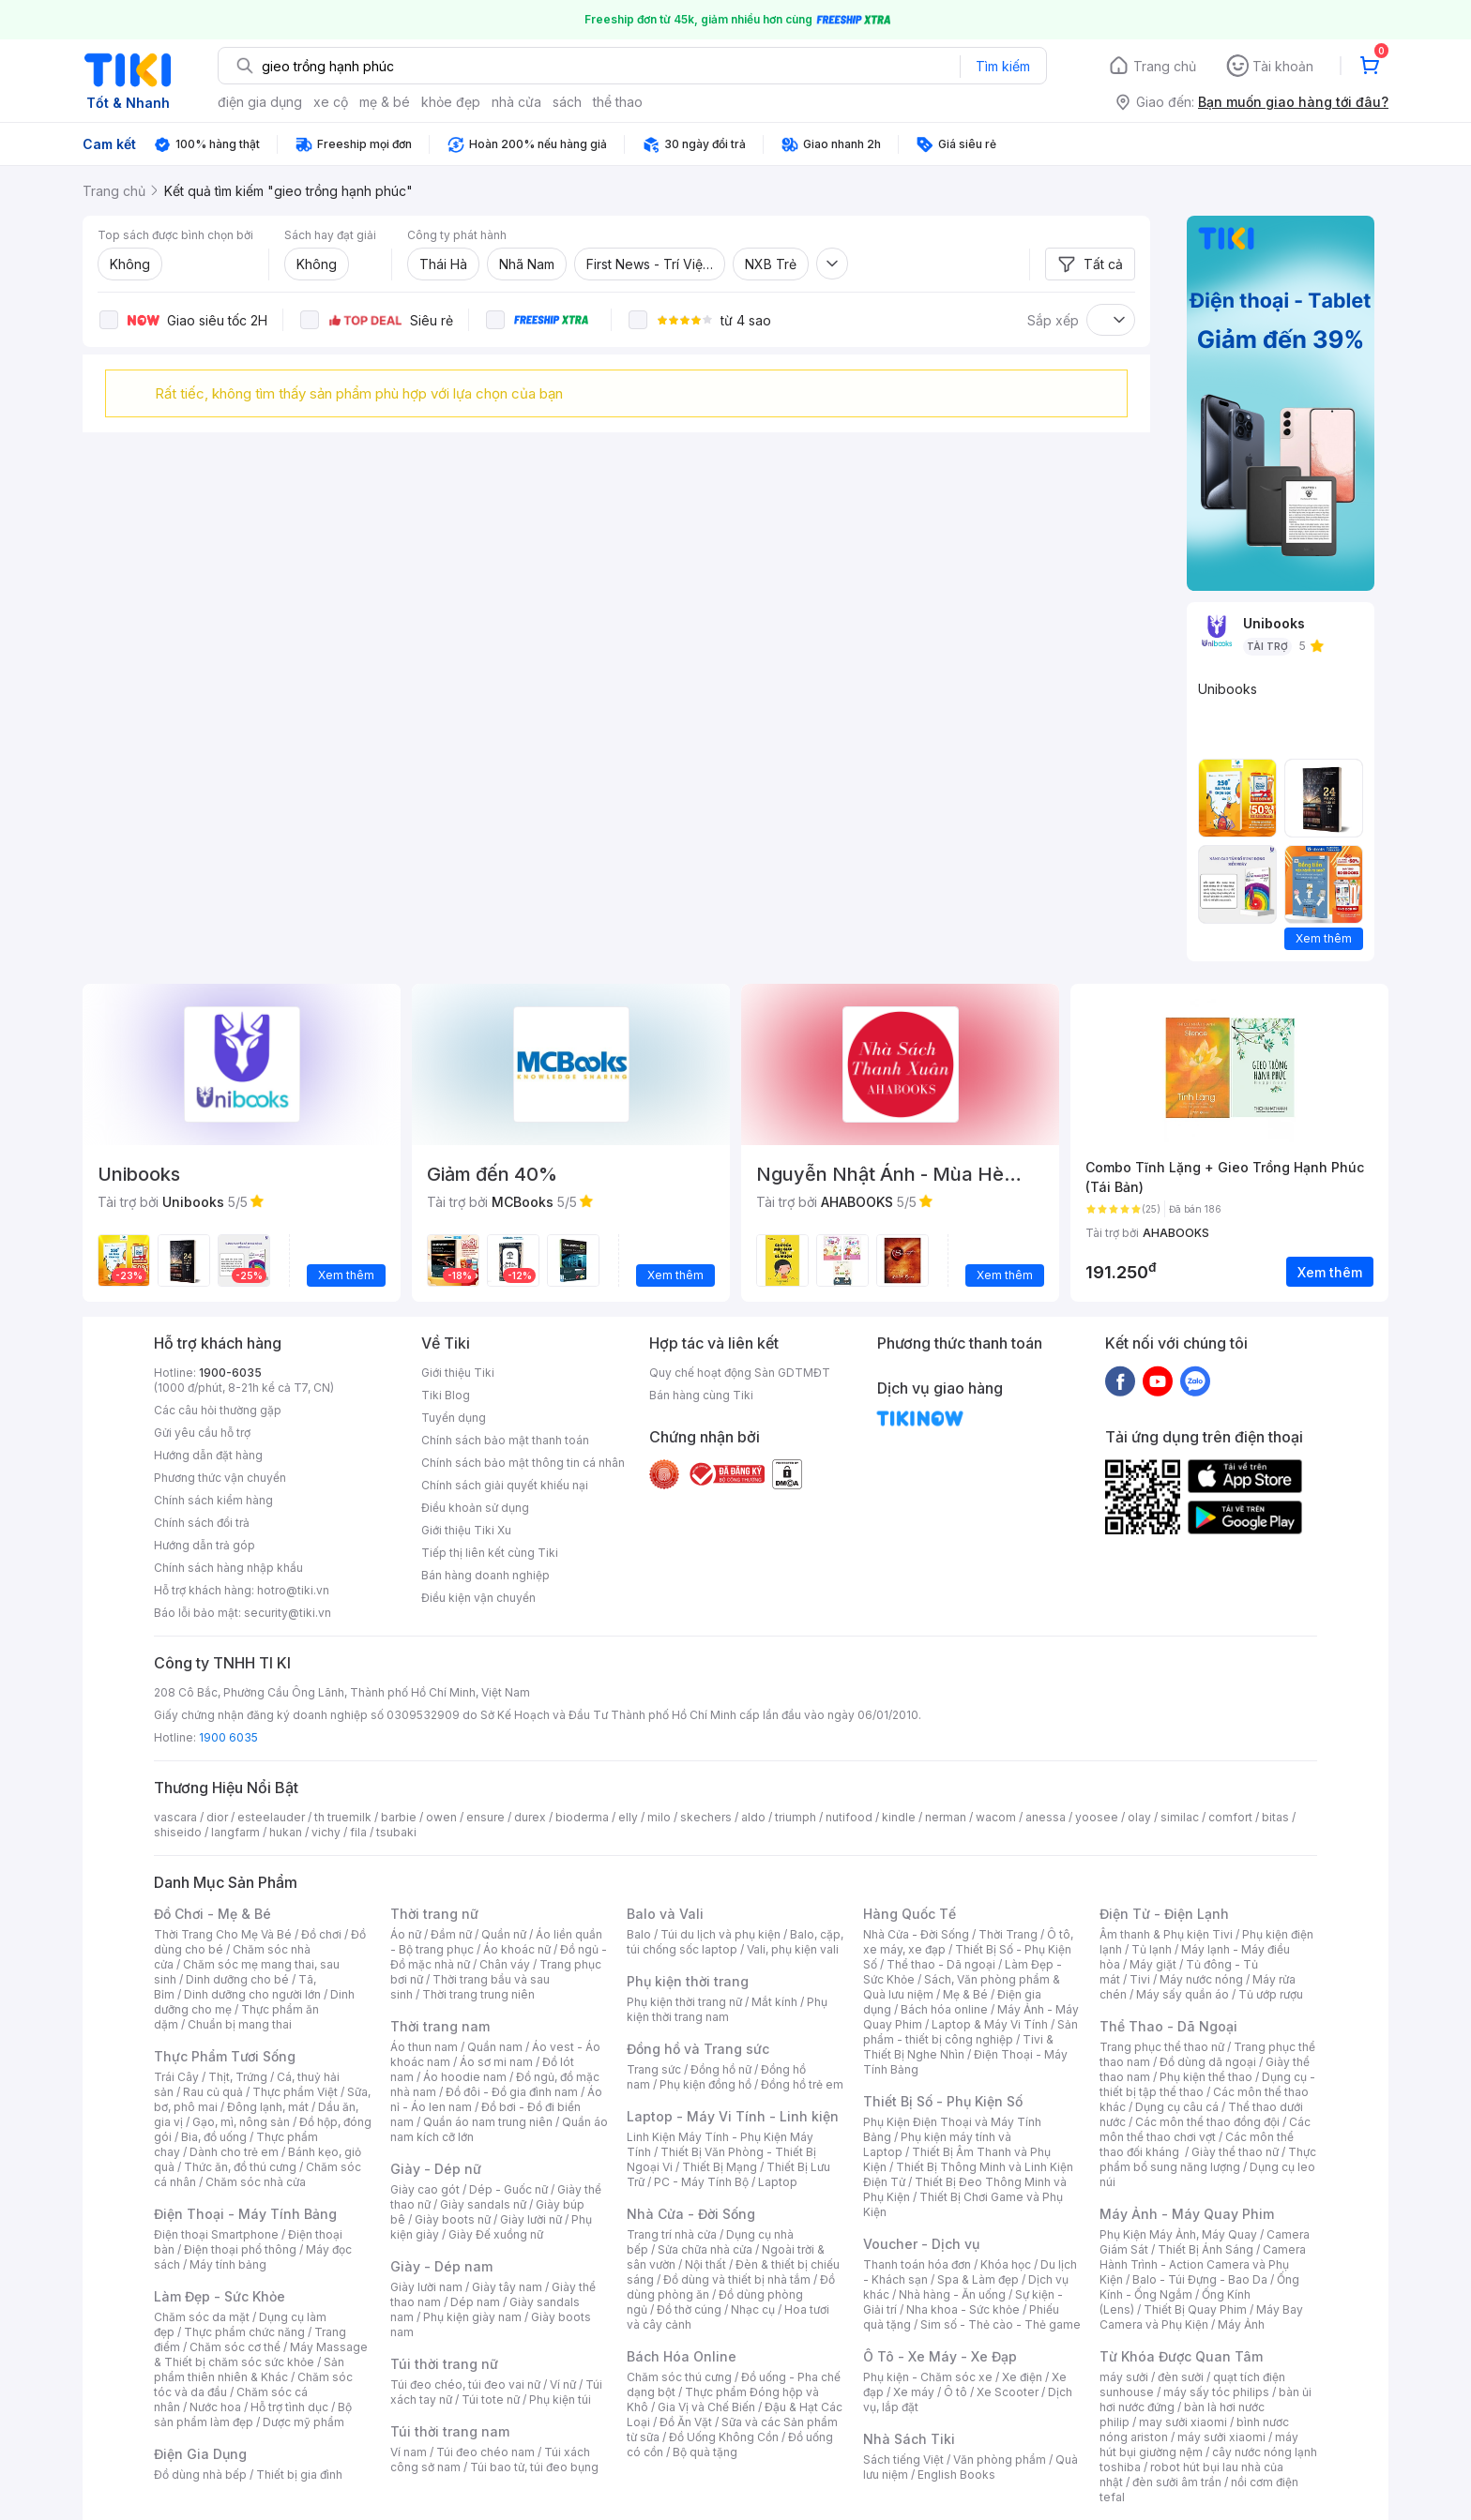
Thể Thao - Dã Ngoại (1168, 2026)
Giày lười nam (426, 2287)
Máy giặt (1153, 1964)
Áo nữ (405, 1934)
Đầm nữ (451, 1934)
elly (628, 1817)
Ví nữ (563, 2384)
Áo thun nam (424, 2047)
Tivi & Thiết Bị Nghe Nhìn (958, 2046)
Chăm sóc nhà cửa (255, 2182)
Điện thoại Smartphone (216, 2234)
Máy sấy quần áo (1182, 1994)
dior (217, 1817)
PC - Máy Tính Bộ (701, 2182)
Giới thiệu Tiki (457, 1373)
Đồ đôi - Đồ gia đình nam (512, 2092)
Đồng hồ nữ (720, 2069)
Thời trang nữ (434, 1914)
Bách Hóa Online (681, 2356)
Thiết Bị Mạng (719, 2167)
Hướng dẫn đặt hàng (208, 1455)
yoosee (1096, 1817)
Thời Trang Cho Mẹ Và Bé (223, 1934)
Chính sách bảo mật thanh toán (505, 1440)
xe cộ (330, 102)
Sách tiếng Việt (903, 2459)
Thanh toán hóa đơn (917, 2264)
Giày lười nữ (531, 2219)
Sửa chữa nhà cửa (705, 2249)
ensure (485, 1817)
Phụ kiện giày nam (472, 2317)
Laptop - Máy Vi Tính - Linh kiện (733, 2116)
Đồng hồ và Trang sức (698, 2049)
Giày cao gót (425, 2189)
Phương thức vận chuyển (220, 1478)
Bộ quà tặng (705, 2452)
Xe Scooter (1008, 2392)
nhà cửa (516, 102)
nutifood (849, 1817)
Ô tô (955, 2392)
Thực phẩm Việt (295, 2092)
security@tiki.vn (287, 1613)
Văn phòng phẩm (999, 2459)
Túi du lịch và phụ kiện (720, 1934)
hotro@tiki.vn (293, 1590)
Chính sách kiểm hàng (213, 1500)
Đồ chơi (321, 1934)
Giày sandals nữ (483, 2204)
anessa (1045, 1817)
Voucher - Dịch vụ (921, 2244)
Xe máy (913, 2392)
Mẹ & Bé (965, 1994)
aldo (753, 1817)
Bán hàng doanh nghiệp (485, 1575)
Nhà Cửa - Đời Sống (691, 2214)
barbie (399, 1817)
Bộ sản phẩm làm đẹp (253, 2414)
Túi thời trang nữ (444, 2364)
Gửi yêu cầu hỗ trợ (202, 1433)
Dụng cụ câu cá (1177, 2107)
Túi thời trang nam (449, 2431)
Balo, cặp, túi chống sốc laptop (735, 1941)
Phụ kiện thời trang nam (727, 2009)
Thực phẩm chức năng (244, 2332)
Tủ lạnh (1151, 1949)
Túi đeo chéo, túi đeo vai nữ (465, 2384)
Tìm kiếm (1003, 66)
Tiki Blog (445, 1395)
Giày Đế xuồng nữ (495, 2234)
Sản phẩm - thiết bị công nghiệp (970, 2031)
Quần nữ (503, 1934)
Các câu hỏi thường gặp (217, 1410)
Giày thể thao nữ (1235, 2152)
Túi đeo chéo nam (485, 2452)
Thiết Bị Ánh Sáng (1205, 2249)
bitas (1275, 1817)
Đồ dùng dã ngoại (1208, 2062)
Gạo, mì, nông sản (241, 2122)
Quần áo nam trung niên (488, 2122)
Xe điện (1022, 2377)
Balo (639, 1934)
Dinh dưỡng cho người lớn (252, 1994)
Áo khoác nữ (517, 1949)
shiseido (178, 1832)
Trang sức (654, 2069)
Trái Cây (176, 2077)
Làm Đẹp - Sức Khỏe (219, 2296)
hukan (285, 1832)
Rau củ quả (213, 2092)
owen (441, 1817)
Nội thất (705, 2264)
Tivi (1140, 1979)
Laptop (777, 2182)
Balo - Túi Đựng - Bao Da (1199, 2279)
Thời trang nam (440, 2026)
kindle (899, 1817)
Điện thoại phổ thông (240, 2249)
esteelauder (271, 1817)
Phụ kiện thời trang (688, 1981)
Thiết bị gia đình (299, 2474)
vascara (175, 1817)
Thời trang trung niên (478, 1994)
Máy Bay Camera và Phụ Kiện (1201, 2316)
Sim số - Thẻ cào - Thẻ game (1000, 2324)
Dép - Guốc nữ (508, 2189)
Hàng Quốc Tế (909, 1914)
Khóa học (1005, 2264)
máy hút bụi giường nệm (1198, 2444)
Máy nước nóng (1201, 1979)
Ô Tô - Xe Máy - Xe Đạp (940, 2356)
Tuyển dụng (453, 1418)
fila (358, 1832)
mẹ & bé (384, 102)
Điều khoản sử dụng (475, 1508)
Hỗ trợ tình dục (289, 2407)
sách (567, 102)
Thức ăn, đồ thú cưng (240, 2167)
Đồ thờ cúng (689, 2309)
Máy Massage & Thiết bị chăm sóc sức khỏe (261, 2354)
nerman (945, 1817)
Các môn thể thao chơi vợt (1205, 2129)
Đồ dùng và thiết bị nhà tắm (737, 2279)
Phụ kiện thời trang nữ (684, 2002)
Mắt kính (774, 2002)
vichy (326, 1832)
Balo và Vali (665, 1914)
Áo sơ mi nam (496, 2062)
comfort (1230, 1817)
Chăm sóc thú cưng (679, 2377)
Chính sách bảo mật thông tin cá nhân (523, 1463)
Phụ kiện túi (560, 2399)
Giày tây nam (507, 2287)
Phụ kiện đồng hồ (705, 2084)
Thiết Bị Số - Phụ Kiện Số (943, 2101)
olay (1139, 1817)
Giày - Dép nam (441, 2266)
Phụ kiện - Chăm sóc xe (928, 2377)
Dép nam (475, 2302)
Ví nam (408, 2452)
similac (1179, 1817)
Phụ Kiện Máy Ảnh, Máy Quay (1178, 2234)
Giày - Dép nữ (435, 2169)
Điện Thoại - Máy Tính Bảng (245, 2214)
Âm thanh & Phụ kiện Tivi (1166, 1934)
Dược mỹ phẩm (303, 2422)
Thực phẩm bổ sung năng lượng (1207, 2159)
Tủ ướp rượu (1270, 1994)
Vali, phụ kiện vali (793, 1949)
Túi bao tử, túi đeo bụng (534, 2467)
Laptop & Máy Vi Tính (990, 2024)
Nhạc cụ (753, 2309)
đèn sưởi (1181, 2377)
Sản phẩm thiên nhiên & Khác (249, 2369)
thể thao (618, 102)
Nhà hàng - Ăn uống (952, 2294)
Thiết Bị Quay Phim (1195, 2309)
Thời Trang (1008, 1934)
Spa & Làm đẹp (978, 2279)
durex (530, 1817)
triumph (795, 1817)
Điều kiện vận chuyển (478, 1598)
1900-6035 (230, 1373)
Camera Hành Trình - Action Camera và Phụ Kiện (1202, 2264)
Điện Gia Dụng (200, 2454)
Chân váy (504, 1964)
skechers (706, 1817)
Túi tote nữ (491, 2399)
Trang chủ (1164, 66)
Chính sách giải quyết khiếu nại (504, 1485)
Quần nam (495, 2047)
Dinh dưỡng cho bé (237, 1979)
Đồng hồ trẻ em (802, 2084)
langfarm (235, 1832)
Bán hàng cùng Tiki (701, 1395)
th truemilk (343, 1817)
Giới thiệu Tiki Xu (466, 1530)
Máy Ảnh (1241, 2324)
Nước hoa (215, 2407)
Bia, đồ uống (214, 2137)
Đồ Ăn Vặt (686, 2422)
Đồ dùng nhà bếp (200, 2474)
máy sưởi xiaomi (1221, 2437)
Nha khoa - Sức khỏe (963, 2309)
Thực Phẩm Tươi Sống (225, 2056)
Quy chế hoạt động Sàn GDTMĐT (739, 1373)
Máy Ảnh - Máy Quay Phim (1186, 2214)
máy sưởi (1123, 2377)
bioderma (582, 1817)
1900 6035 (228, 1737)
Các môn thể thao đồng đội (1207, 2122)
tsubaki (396, 1832)
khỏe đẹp (450, 102)
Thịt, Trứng (237, 2077)
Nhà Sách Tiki (909, 2439)
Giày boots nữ (453, 2219)
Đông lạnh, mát (268, 2107)
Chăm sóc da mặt (202, 2317)
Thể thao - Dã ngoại (941, 1964)
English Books (956, 2474)
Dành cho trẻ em (234, 2152)
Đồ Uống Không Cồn (724, 2437)
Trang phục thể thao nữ (1161, 2047)
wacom (996, 1817)
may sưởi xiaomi (1183, 2422)
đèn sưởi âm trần (1176, 2482)
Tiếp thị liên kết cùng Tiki (489, 1553)
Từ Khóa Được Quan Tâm (1181, 2356)
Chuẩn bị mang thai (240, 2024)
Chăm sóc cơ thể (235, 2347)
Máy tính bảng (228, 2264)
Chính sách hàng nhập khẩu (228, 1568)
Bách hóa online (944, 2009)
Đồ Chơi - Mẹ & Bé (212, 1914)
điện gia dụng (260, 102)
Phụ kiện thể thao (1206, 2077)
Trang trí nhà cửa (672, 2234)
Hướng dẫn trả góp (204, 1545)
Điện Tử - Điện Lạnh (1164, 1914)
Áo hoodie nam (465, 2077)
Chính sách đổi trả (202, 1523)
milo (659, 1817)
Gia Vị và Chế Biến (706, 2407)
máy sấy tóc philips (1216, 2392)
